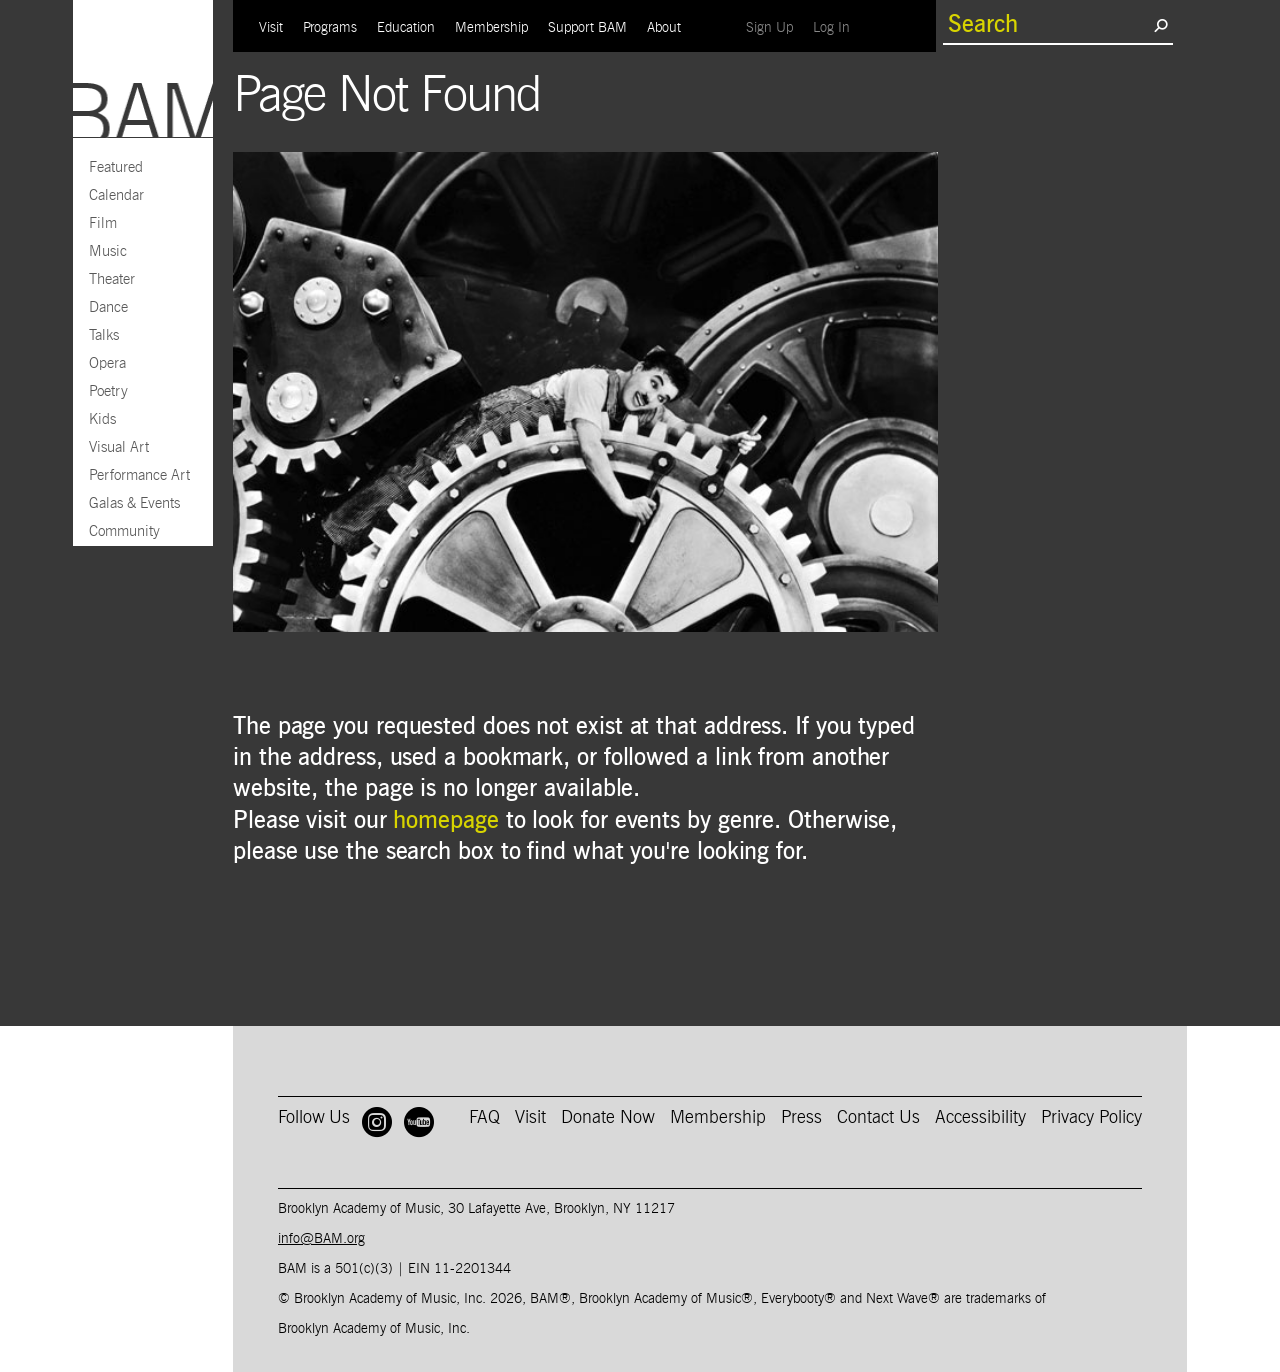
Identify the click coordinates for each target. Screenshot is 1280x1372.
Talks (104, 335)
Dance (108, 307)
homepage (445, 821)
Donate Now (608, 1118)
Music (108, 251)
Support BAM (587, 28)
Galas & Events (134, 503)
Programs (330, 28)
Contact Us (878, 1118)
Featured (116, 167)
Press (801, 1118)
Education (406, 28)
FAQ (484, 1118)
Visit (271, 28)
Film (103, 223)
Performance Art (139, 475)
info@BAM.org (321, 1239)
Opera (107, 363)
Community (124, 531)
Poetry (108, 391)
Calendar (116, 195)
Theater (112, 279)
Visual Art (119, 447)
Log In (836, 27)
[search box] (1048, 25)
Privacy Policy (1091, 1118)
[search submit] (1160, 25)
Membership (491, 28)
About (664, 28)
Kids (102, 419)
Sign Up (774, 27)
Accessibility (980, 1118)
